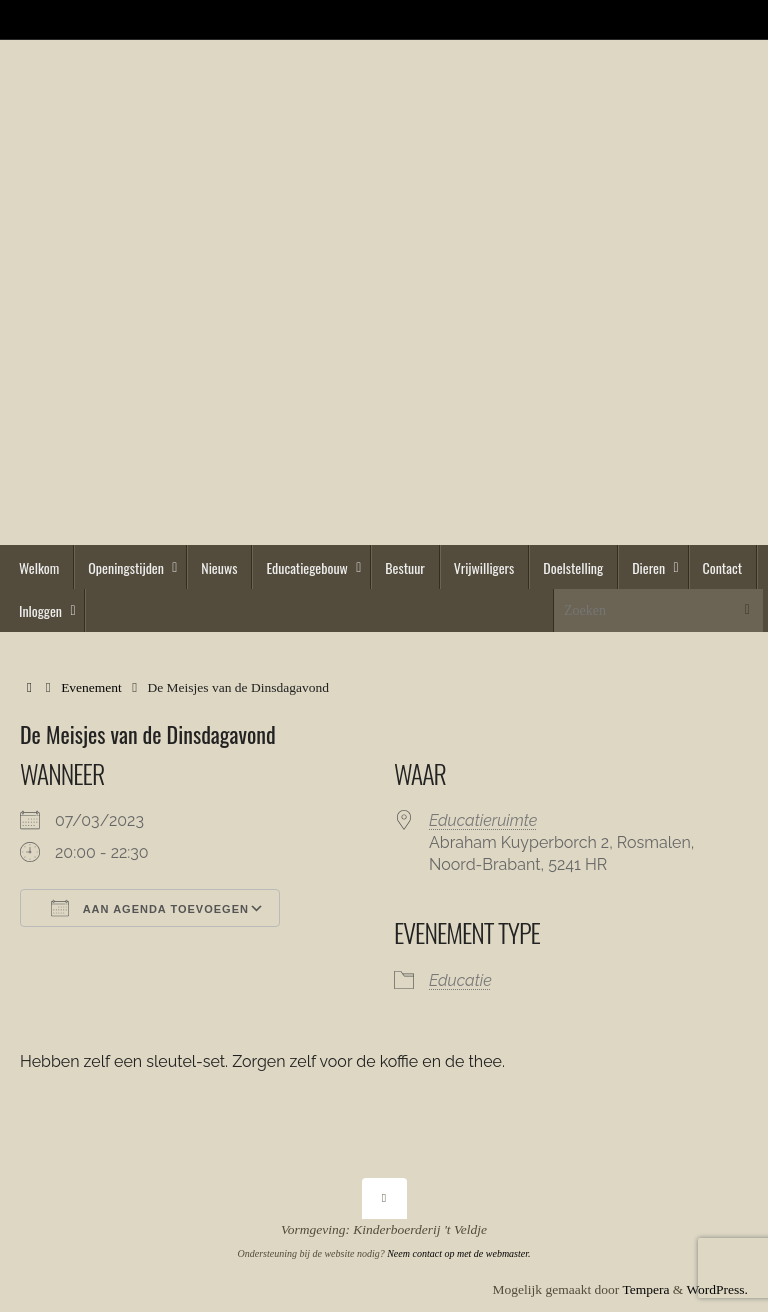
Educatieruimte (483, 820)
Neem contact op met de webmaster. (458, 1253)
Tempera (645, 1289)
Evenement (91, 687)
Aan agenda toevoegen (150, 908)
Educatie (460, 980)
